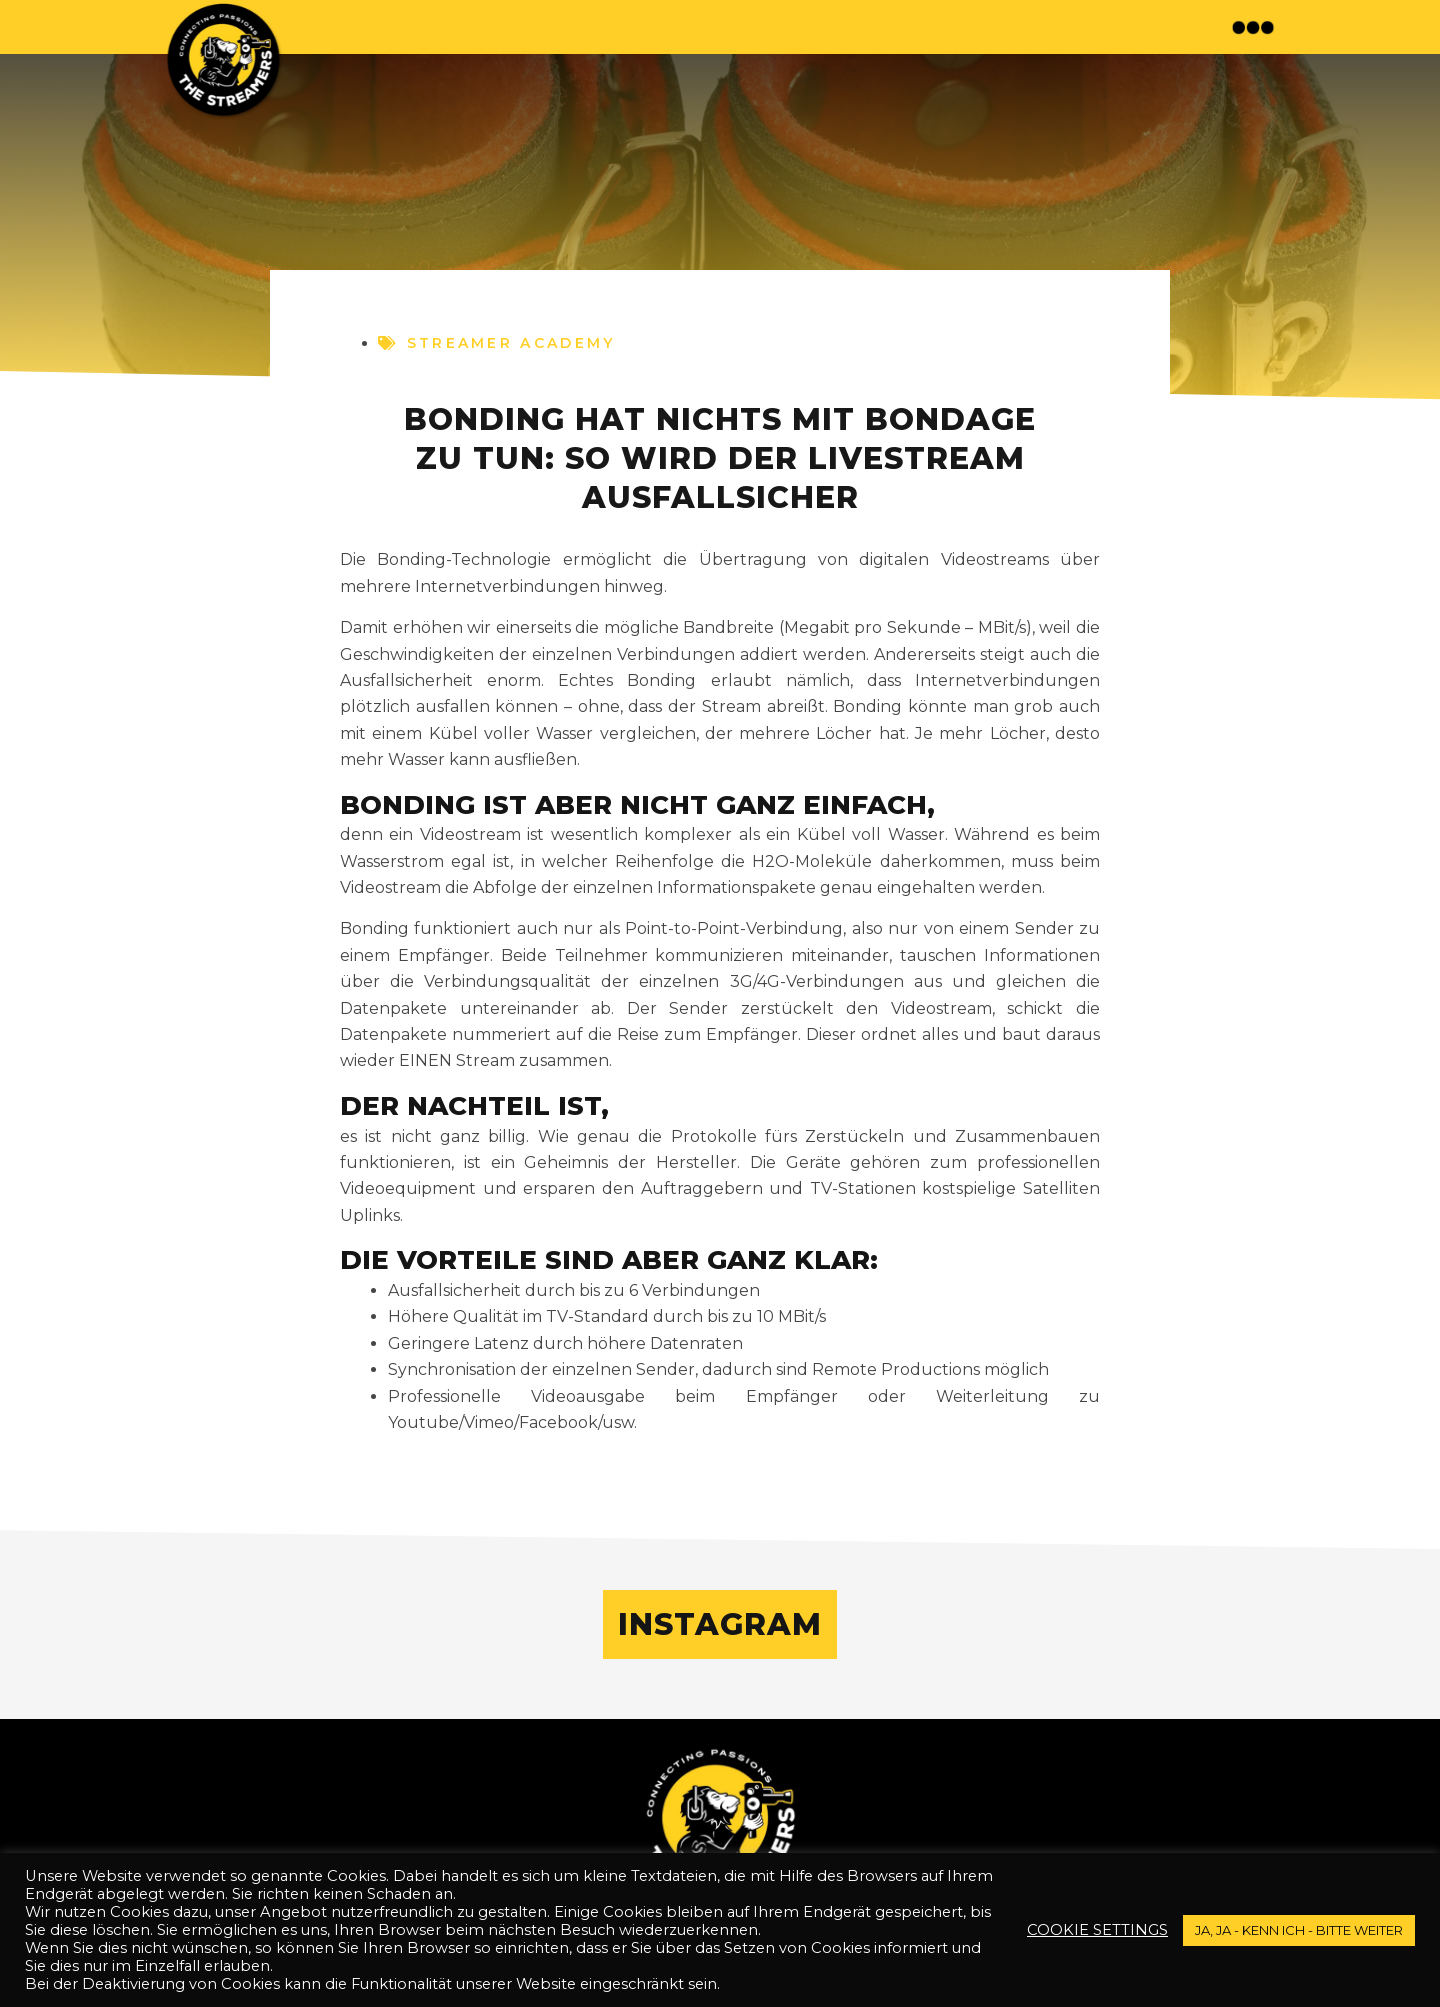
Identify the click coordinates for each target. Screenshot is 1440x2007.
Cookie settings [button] (1097, 1930)
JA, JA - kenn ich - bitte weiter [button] (1299, 1930)
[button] (1255, 27)
